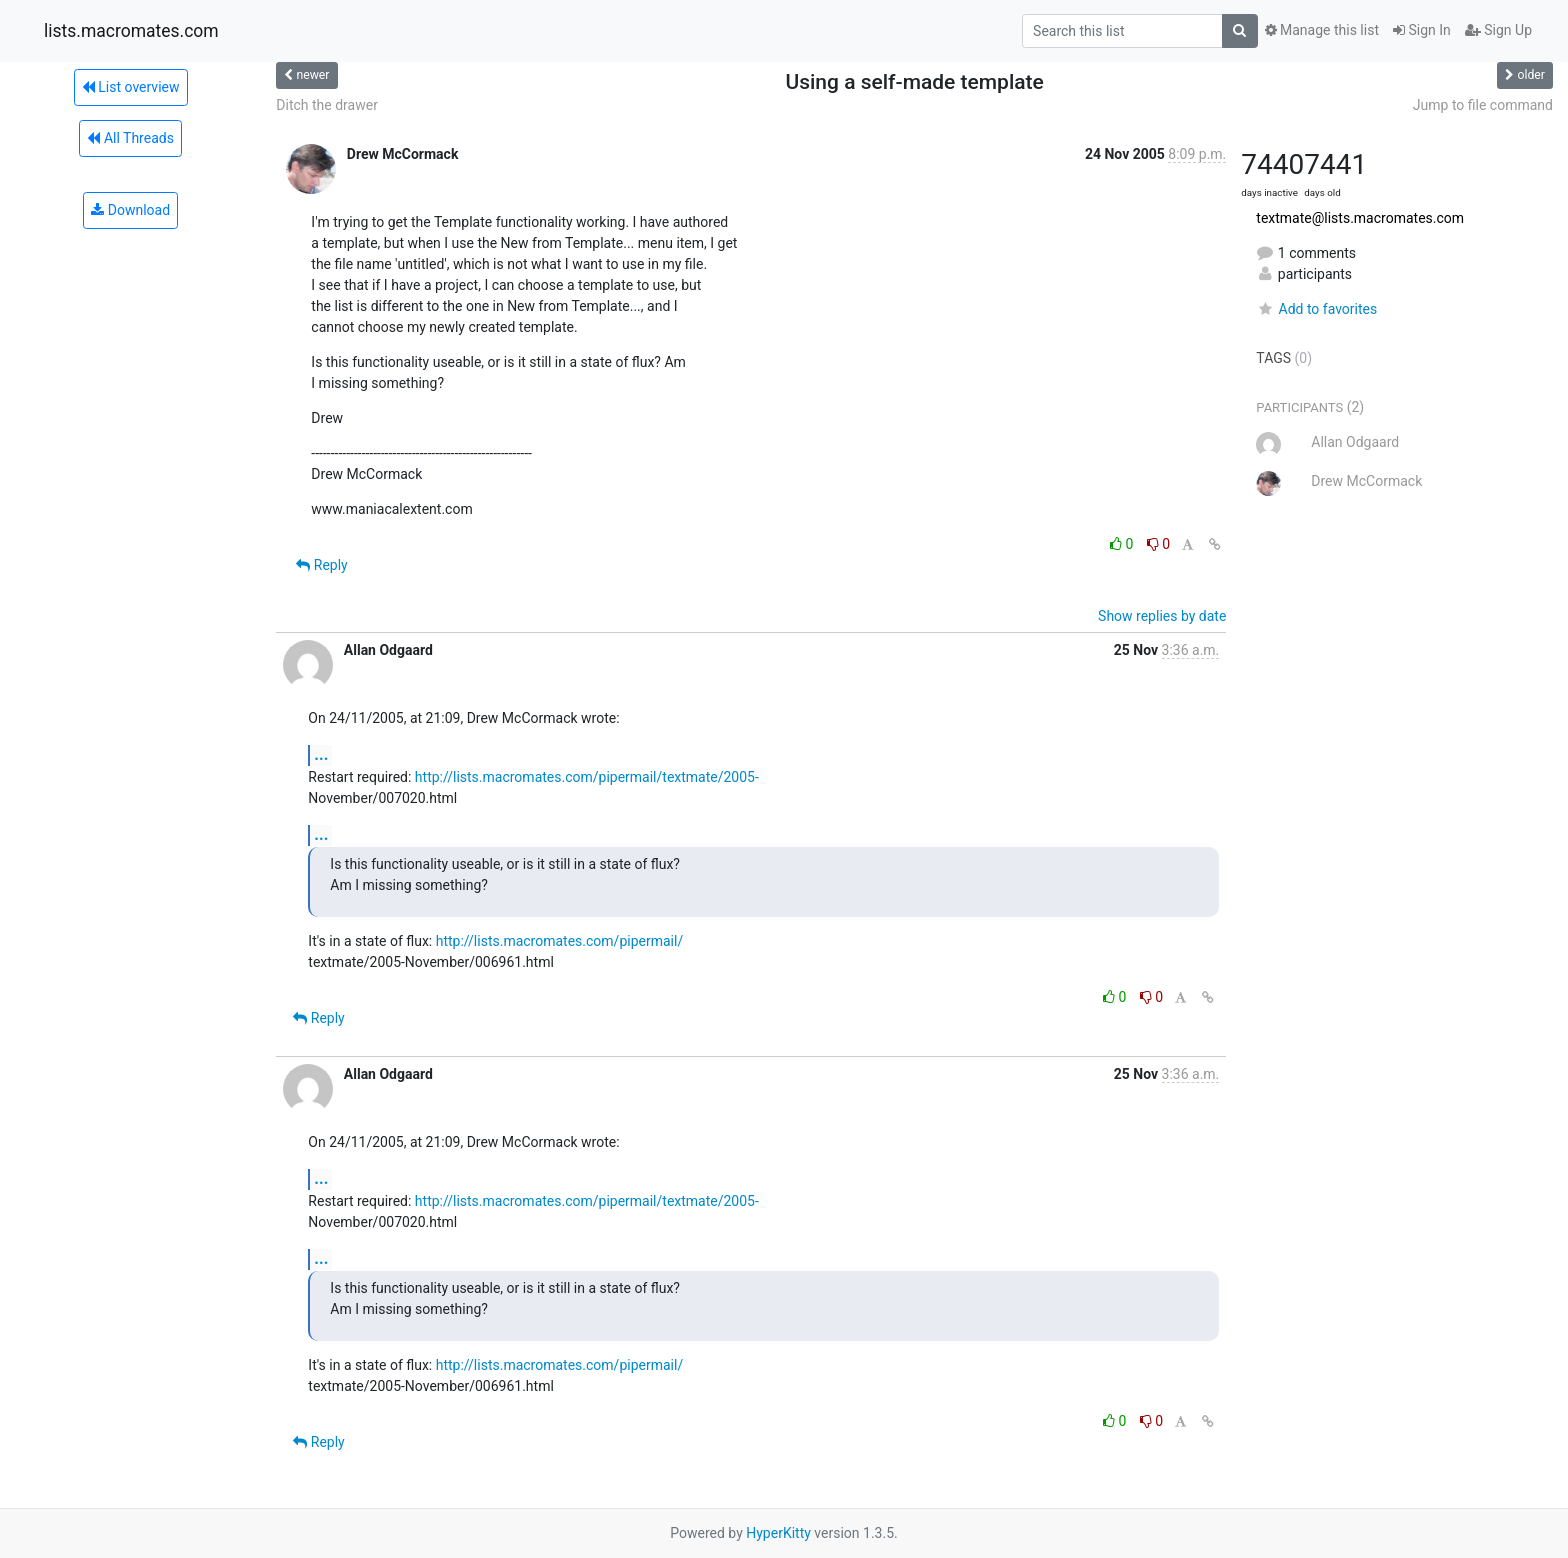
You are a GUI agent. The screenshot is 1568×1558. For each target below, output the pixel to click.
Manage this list (1322, 30)
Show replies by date (1162, 616)
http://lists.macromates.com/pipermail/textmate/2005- (587, 777)
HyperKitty (778, 1533)
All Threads (130, 138)
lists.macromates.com (131, 31)
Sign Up (1498, 30)
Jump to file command (1483, 105)
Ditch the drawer (327, 105)
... (321, 754)
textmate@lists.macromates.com (1360, 218)
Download (130, 210)
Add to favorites (1316, 309)
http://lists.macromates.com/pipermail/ (559, 941)
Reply (321, 565)
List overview (131, 87)
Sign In (1422, 30)
